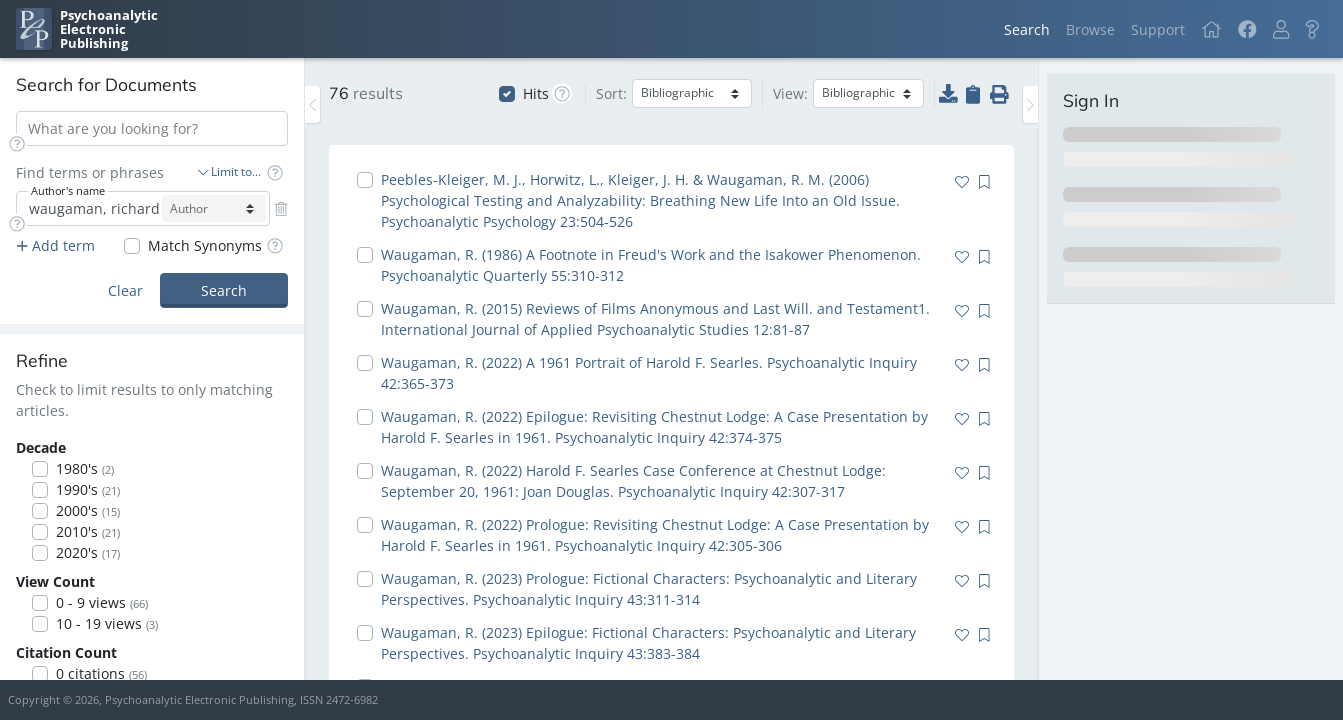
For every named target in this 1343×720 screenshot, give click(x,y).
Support (1158, 29)
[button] (1281, 29)
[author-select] (214, 208)
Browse (1090, 29)
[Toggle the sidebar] (312, 104)
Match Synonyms (205, 245)
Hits (536, 93)
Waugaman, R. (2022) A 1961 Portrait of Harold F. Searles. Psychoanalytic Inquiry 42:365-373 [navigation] (649, 373)
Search (1027, 29)
